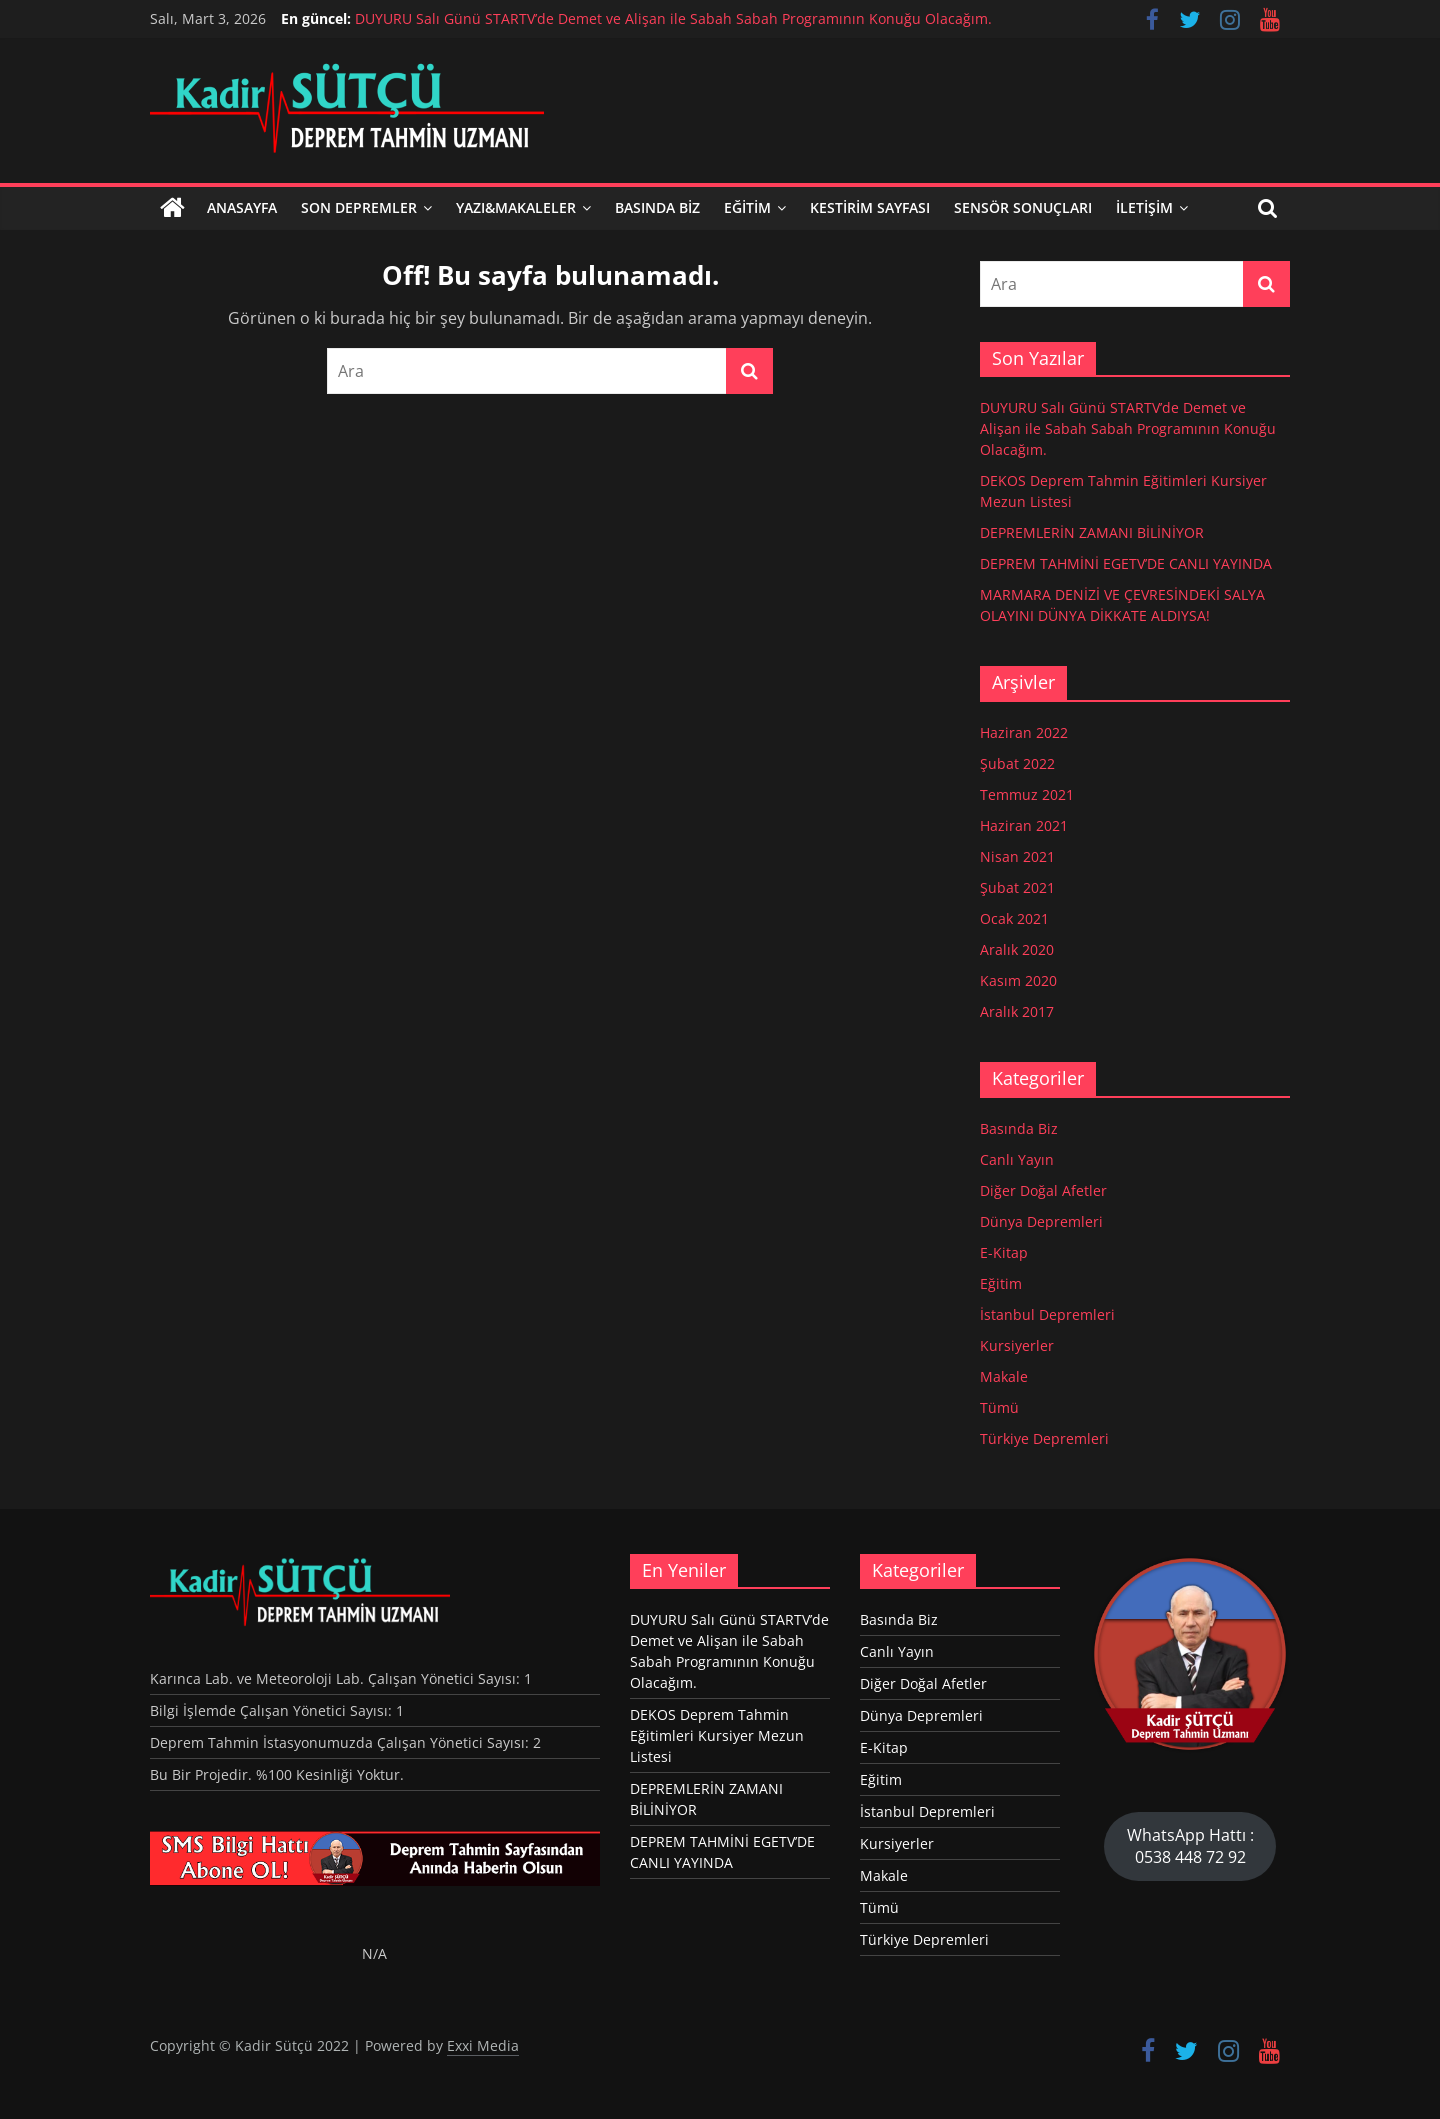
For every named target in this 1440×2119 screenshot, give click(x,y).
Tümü (999, 1407)
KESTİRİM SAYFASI (870, 207)
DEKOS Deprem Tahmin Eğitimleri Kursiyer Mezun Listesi (717, 1735)
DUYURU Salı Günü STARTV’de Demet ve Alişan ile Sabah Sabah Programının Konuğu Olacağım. (673, 18)
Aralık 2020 (1017, 949)
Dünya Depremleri (1041, 1221)
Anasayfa (242, 207)
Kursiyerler (1017, 1345)
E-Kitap (1004, 1252)
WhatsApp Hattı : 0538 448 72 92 (1190, 1846)
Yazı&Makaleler (516, 207)
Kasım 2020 (1018, 980)
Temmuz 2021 (1027, 794)
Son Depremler (359, 207)
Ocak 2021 (1014, 918)
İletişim (1144, 207)
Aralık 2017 (1017, 1011)
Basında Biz (657, 207)
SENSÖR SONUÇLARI (1023, 207)
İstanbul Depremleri (1047, 1314)
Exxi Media (483, 2045)
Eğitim (747, 207)
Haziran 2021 (1024, 825)
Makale (1004, 1376)
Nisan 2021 (1017, 856)
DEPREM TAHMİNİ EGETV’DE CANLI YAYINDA (1126, 563)
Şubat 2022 (1017, 763)
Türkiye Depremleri (1044, 1438)
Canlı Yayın (1017, 1159)
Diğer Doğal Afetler (1043, 1190)
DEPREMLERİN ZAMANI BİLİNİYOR (1092, 532)
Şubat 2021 (1017, 887)
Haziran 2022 (1024, 732)
